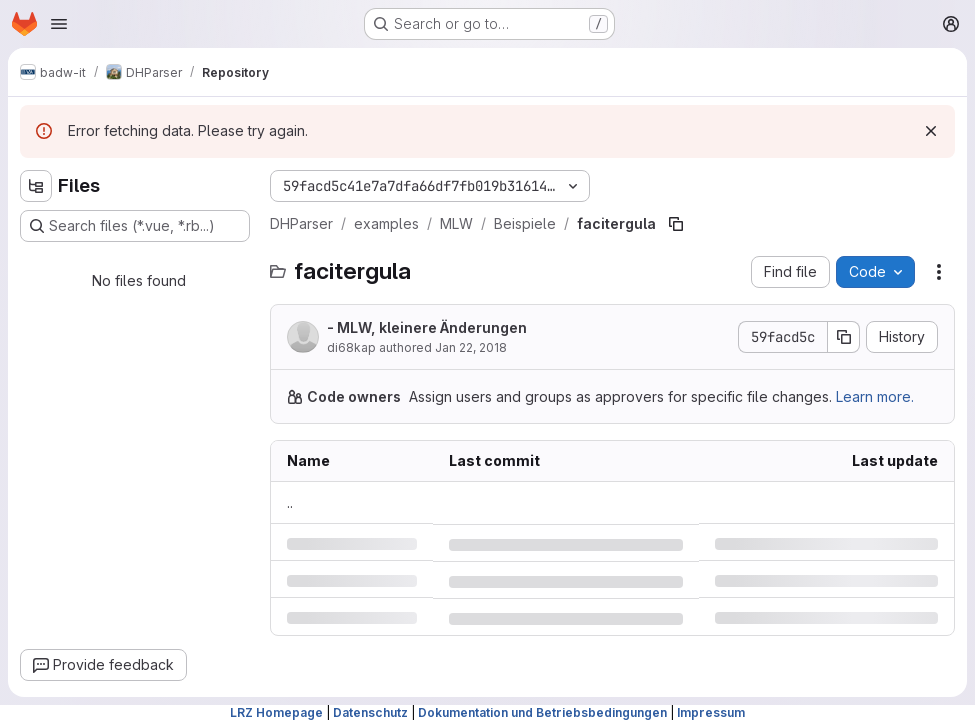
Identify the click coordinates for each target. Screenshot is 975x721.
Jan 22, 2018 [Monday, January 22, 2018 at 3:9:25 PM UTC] (471, 347)
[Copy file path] (676, 224)
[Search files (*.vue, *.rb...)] (135, 226)
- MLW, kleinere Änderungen (427, 327)
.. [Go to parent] (290, 502)
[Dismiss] (931, 131)
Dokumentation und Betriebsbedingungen (542, 712)
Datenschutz (370, 712)
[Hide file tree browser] (36, 186)
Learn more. (875, 396)
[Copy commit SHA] (844, 337)
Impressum (711, 712)
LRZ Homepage (276, 712)
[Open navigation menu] (59, 24)
